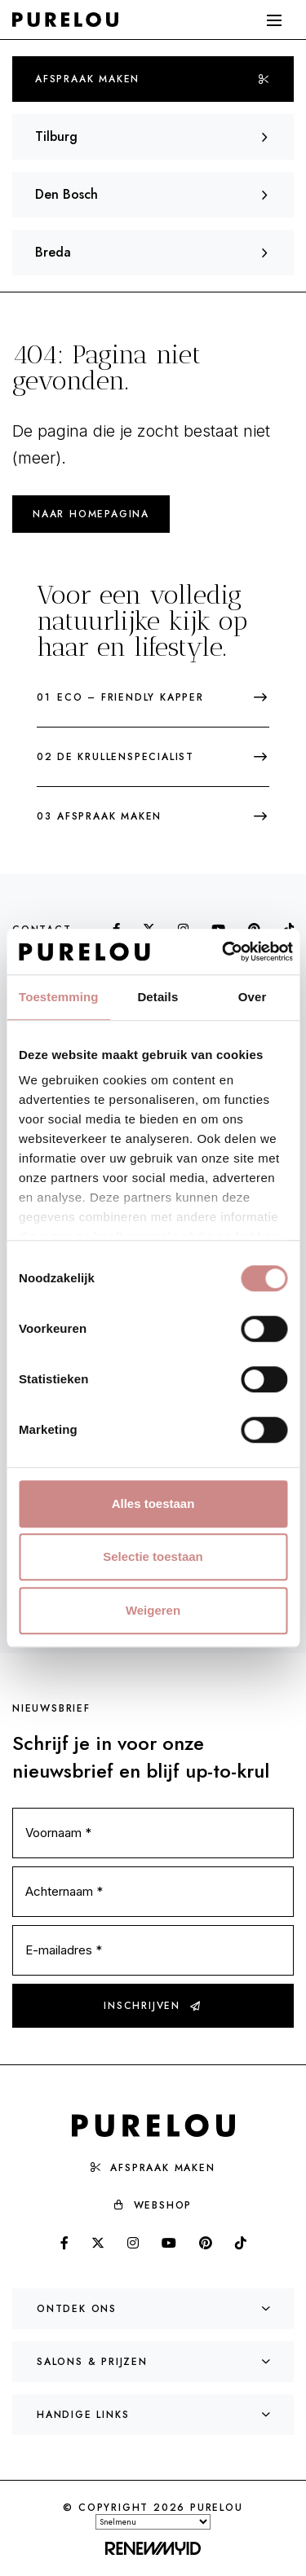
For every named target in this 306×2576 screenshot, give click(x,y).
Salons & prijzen (155, 2361)
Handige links (155, 2414)
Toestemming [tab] (59, 997)
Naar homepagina (91, 514)
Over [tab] (252, 997)
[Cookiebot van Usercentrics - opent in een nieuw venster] (222, 951)
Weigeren (153, 1610)
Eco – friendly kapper (153, 697)
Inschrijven (153, 2005)
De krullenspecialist (153, 757)
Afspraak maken (153, 79)
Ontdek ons (155, 2308)
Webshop (153, 2205)
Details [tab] (157, 997)
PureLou (216, 2507)
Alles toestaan (153, 1503)
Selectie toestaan (153, 1556)
